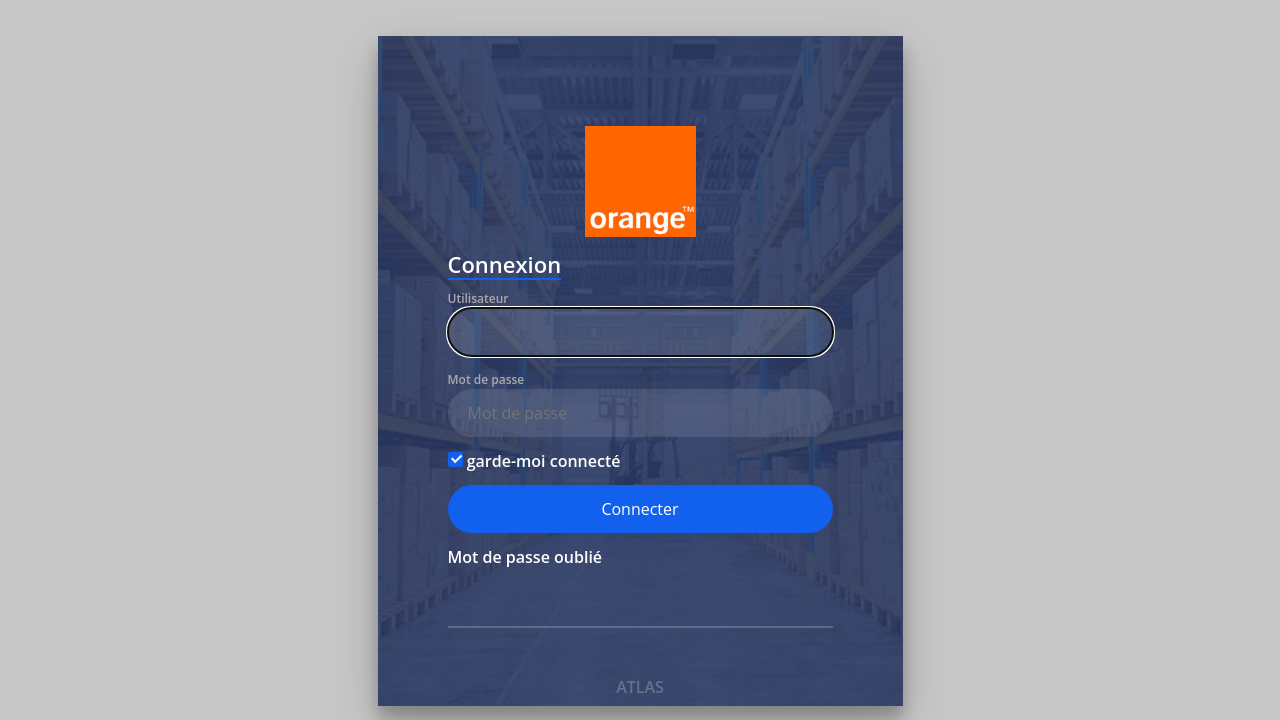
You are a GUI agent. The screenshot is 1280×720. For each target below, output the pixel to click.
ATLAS (640, 687)
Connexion (505, 267)
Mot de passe (486, 379)
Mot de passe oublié (525, 557)
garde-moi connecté (534, 461)
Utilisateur (478, 298)
